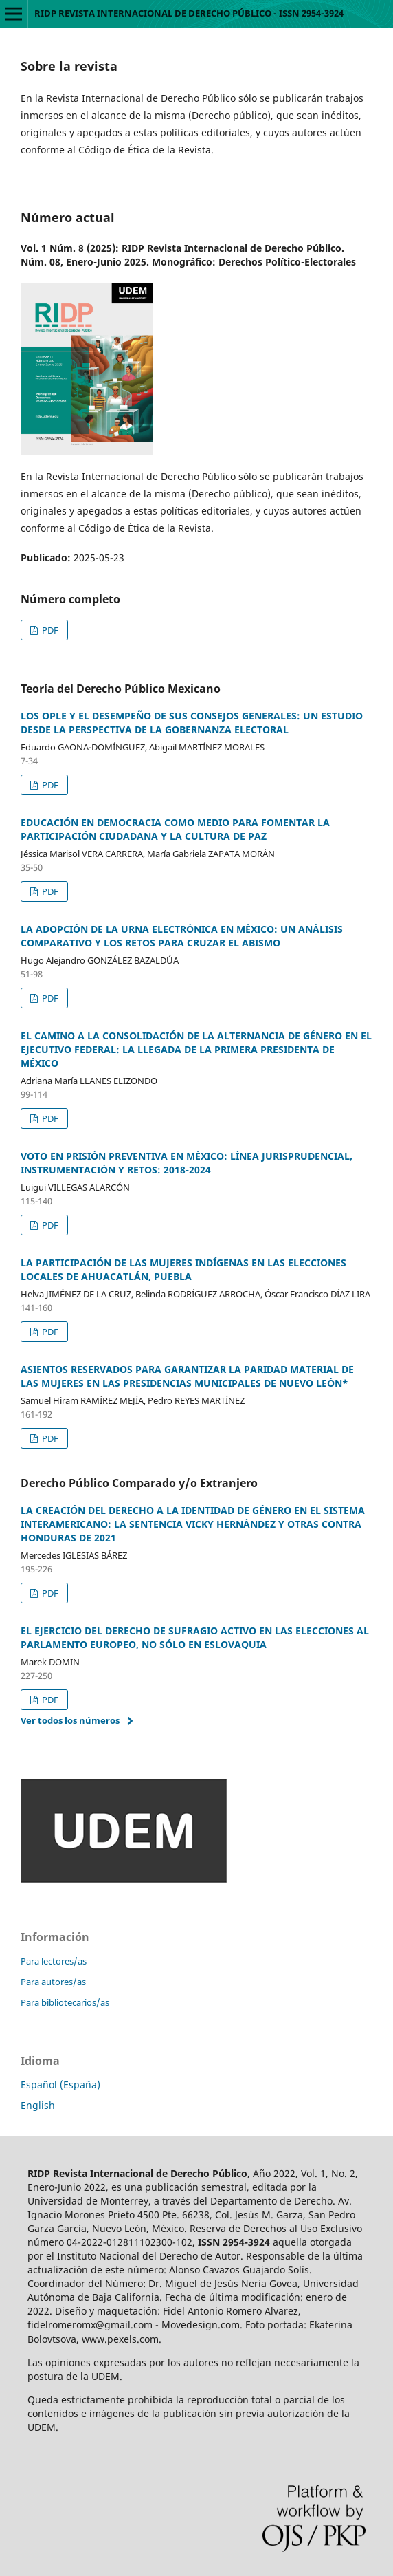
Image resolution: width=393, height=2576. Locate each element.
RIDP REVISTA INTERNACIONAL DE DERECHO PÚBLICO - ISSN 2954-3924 (189, 13)
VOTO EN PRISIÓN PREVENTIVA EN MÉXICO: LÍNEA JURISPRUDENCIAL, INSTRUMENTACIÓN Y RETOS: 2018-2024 (186, 1162)
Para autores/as (53, 1982)
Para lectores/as (54, 1961)
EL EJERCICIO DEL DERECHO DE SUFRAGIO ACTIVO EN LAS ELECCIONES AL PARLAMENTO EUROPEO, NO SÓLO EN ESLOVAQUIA (195, 1637)
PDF (49, 630)
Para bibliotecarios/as (65, 2002)
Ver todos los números (70, 1720)
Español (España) (60, 2084)
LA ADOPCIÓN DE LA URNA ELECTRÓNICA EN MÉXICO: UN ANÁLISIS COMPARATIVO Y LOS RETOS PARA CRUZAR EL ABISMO (182, 935)
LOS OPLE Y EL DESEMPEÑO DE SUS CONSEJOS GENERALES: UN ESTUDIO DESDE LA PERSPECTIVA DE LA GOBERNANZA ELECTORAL (192, 722)
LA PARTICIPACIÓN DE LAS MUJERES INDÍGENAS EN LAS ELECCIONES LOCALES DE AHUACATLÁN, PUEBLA (183, 1269)
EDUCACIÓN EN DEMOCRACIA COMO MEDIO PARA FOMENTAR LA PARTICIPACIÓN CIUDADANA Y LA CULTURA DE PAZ (175, 829)
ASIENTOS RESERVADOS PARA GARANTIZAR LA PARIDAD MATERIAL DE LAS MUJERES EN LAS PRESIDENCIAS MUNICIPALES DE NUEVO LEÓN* (187, 1376)
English (38, 2105)
